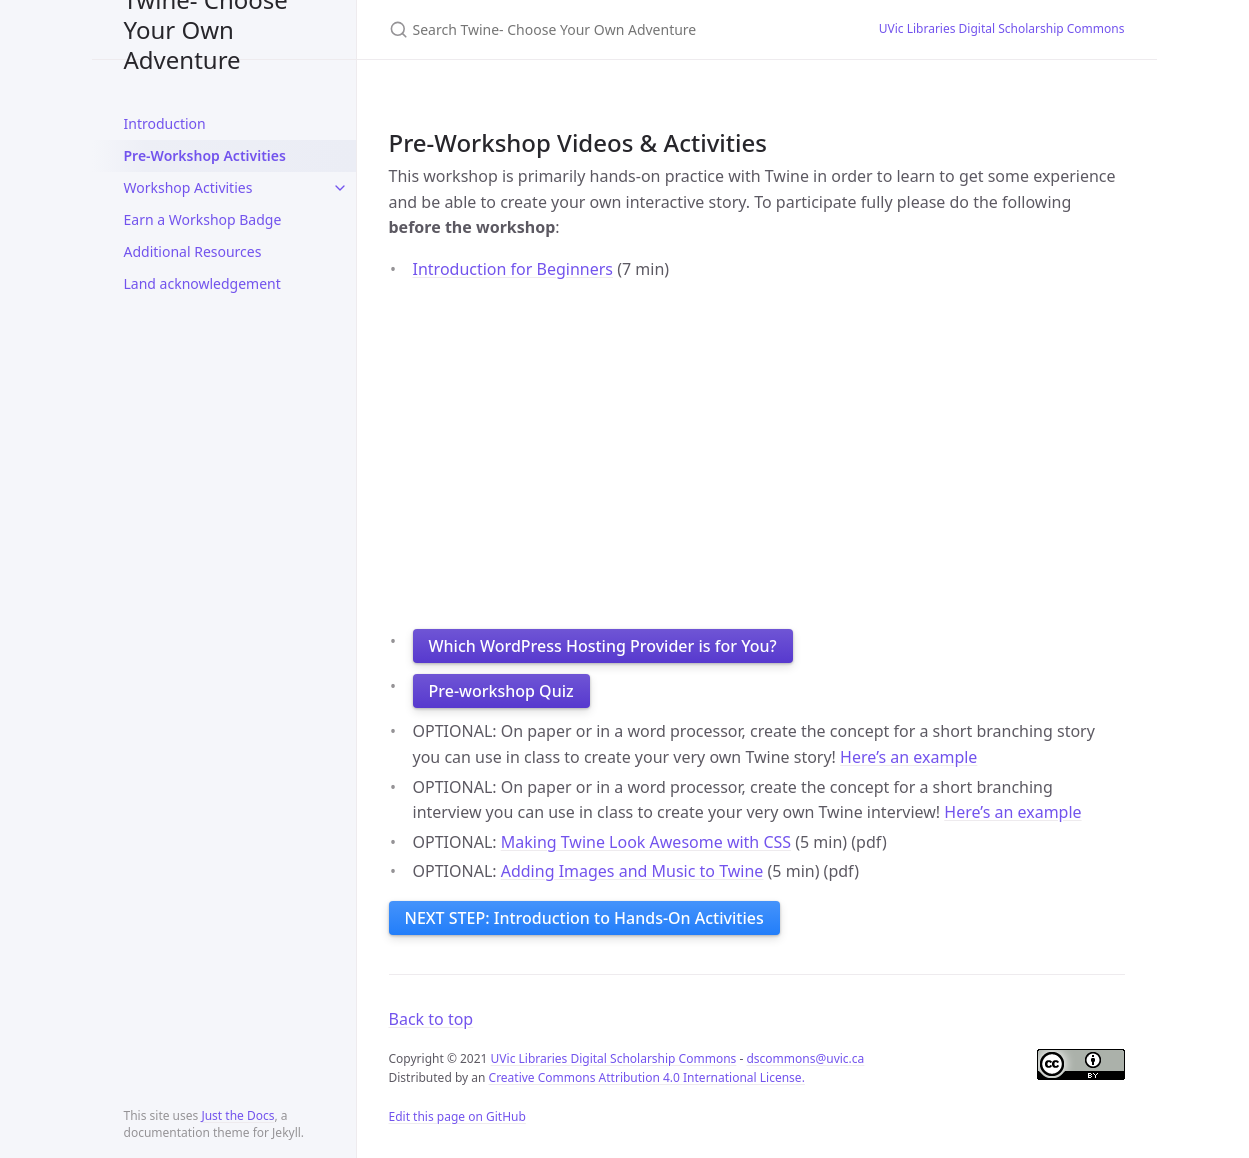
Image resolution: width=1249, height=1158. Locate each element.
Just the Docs (237, 1115)
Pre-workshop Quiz (501, 691)
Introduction (165, 123)
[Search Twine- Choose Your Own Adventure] (610, 29)
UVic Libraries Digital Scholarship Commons (1002, 28)
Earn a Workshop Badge (203, 219)
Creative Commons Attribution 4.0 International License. (647, 1077)
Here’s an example (908, 757)
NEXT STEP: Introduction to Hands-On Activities (584, 918)
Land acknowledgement (202, 283)
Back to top (431, 1019)
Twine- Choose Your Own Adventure (206, 29)
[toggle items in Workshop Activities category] (340, 188)
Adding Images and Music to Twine (632, 871)
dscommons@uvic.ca (805, 1058)
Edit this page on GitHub (457, 1116)
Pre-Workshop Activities (205, 155)
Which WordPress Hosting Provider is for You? (603, 646)
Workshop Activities (188, 187)
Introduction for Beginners (513, 269)
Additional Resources (193, 251)
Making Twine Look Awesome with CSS (646, 842)
